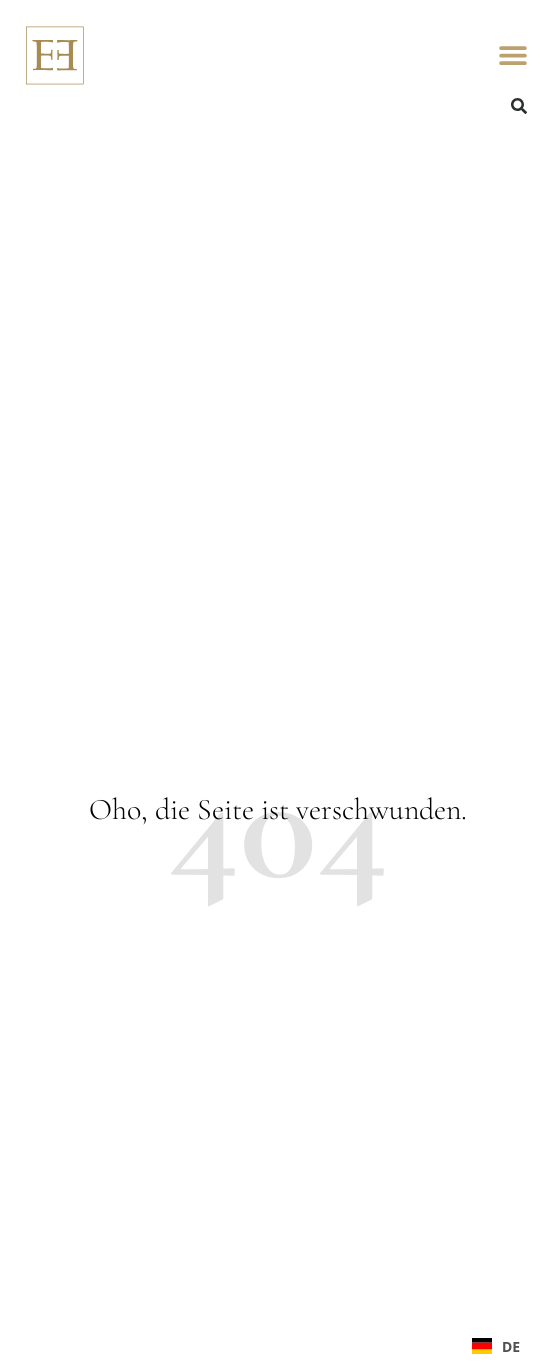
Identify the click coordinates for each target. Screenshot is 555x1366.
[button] (512, 55)
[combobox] (496, 1346)
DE (496, 1346)
